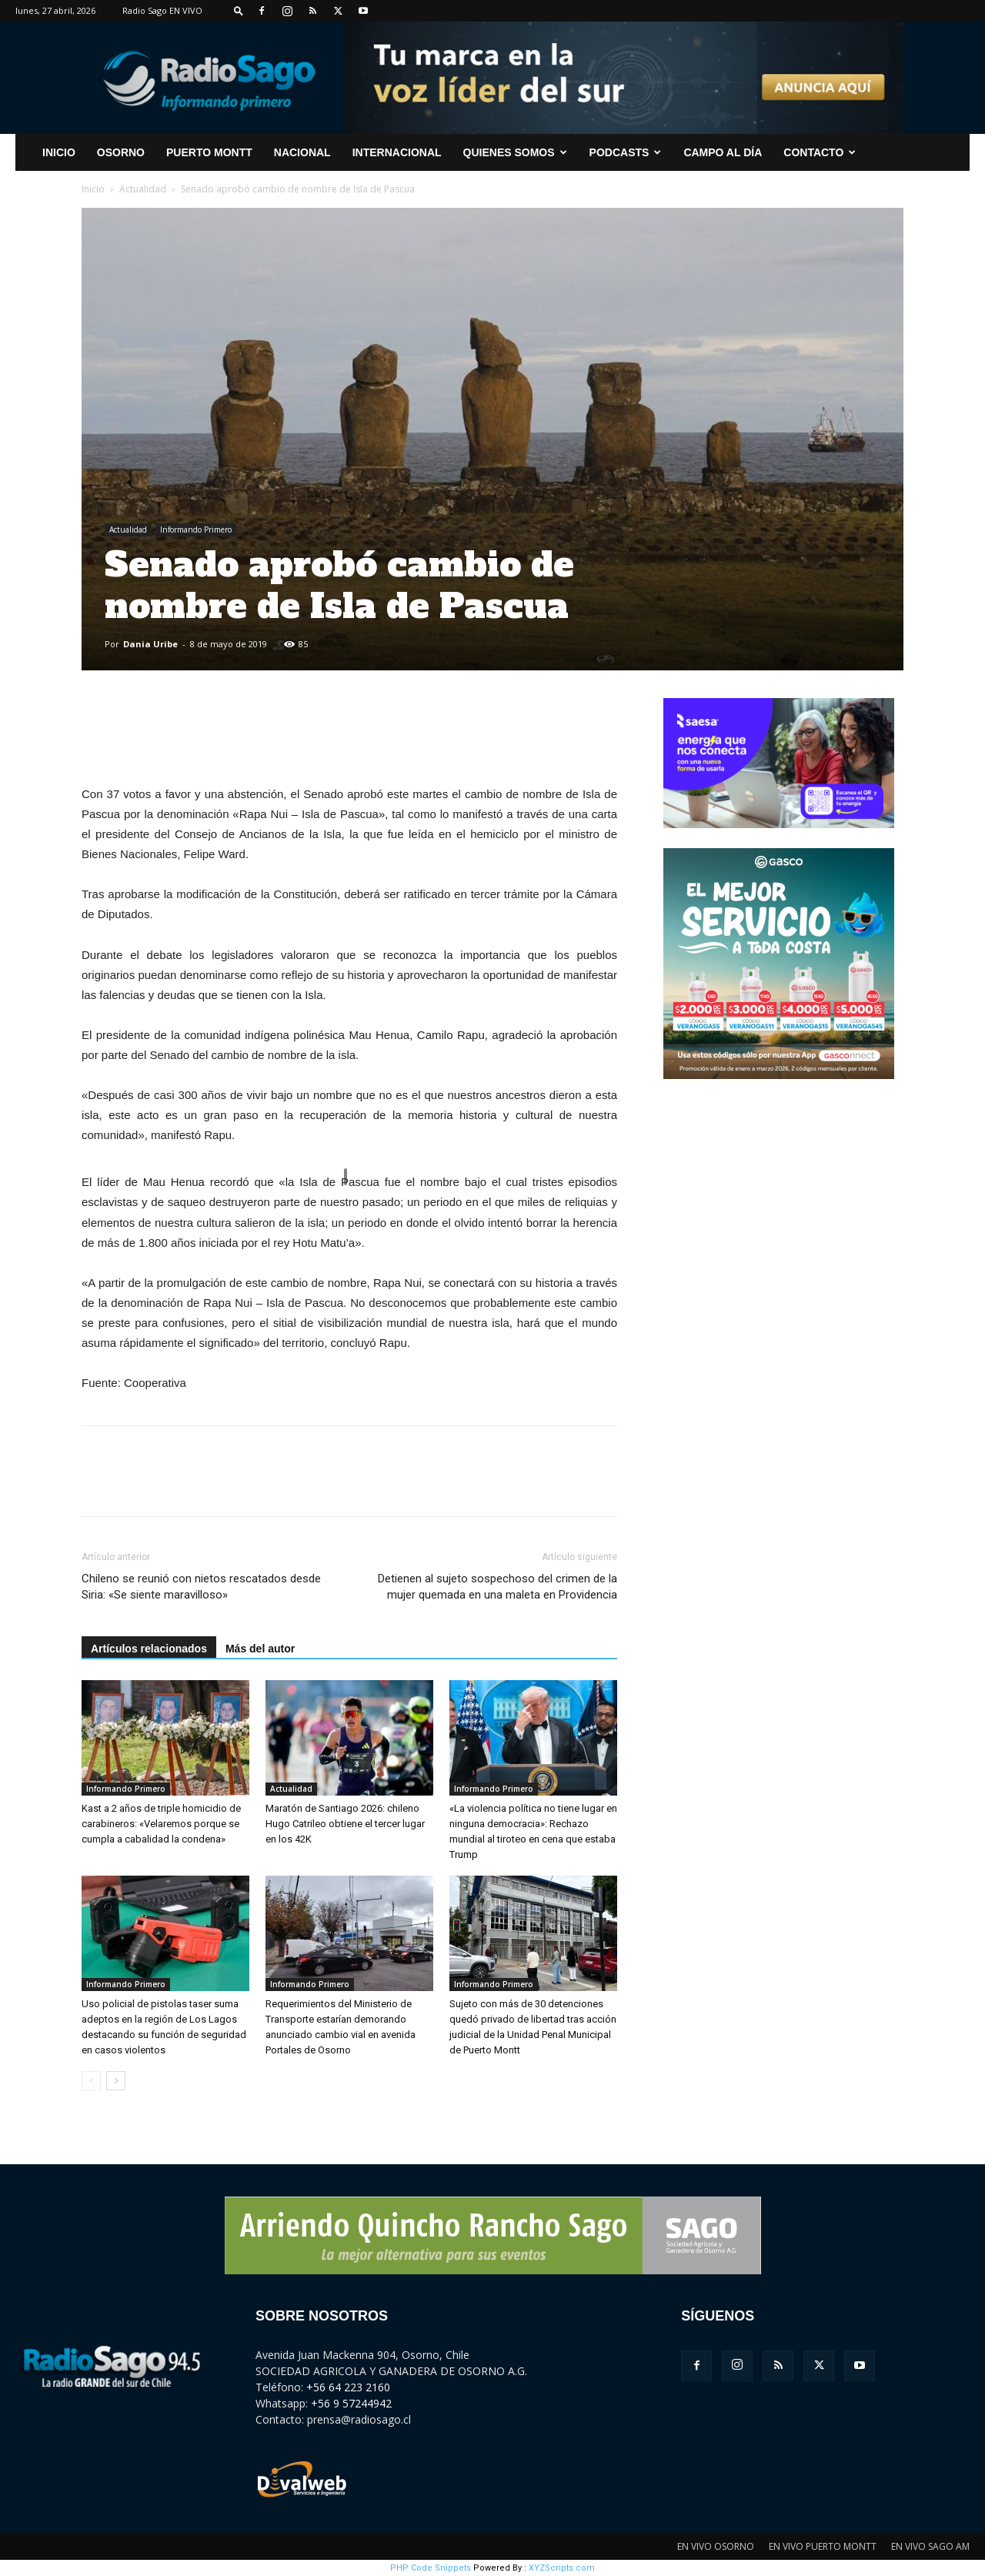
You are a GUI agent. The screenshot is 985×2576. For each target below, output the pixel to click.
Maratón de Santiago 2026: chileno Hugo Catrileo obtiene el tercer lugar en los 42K (345, 1824)
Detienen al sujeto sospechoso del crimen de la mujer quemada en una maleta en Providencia (497, 1587)
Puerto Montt (209, 152)
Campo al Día (722, 152)
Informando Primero (196, 529)
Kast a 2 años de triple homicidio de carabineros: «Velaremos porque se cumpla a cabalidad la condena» (161, 1824)
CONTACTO (819, 152)
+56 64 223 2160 (348, 2387)
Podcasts (625, 152)
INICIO (58, 152)
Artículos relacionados (149, 1648)
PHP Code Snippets (430, 2568)
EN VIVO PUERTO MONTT (822, 2546)
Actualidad (142, 188)
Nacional (302, 152)
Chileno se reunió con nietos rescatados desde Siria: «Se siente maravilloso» (201, 1587)
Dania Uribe (150, 644)
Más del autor (260, 1648)
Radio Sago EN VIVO (162, 10)
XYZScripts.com (562, 2568)
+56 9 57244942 (351, 2403)
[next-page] (115, 2080)
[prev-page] (91, 2080)
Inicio (93, 188)
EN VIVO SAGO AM (930, 2546)
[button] (238, 10)
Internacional (397, 152)
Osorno (121, 152)
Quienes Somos (515, 152)
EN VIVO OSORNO (715, 2546)
